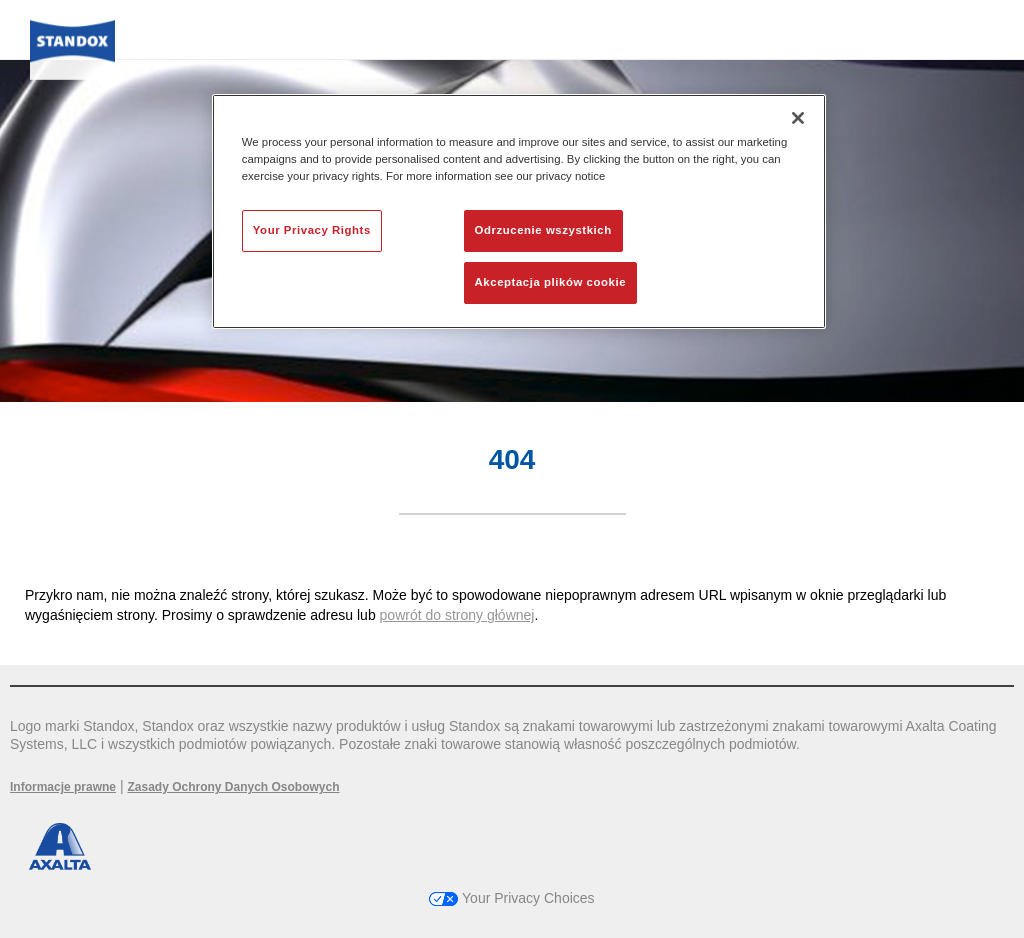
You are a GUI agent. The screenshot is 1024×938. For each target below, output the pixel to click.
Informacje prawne (63, 787)
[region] (519, 211)
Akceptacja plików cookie (550, 282)
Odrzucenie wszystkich (543, 230)
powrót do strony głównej (457, 615)
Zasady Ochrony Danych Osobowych (233, 787)
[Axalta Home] (72, 56)
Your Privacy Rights (312, 230)
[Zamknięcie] (798, 118)
